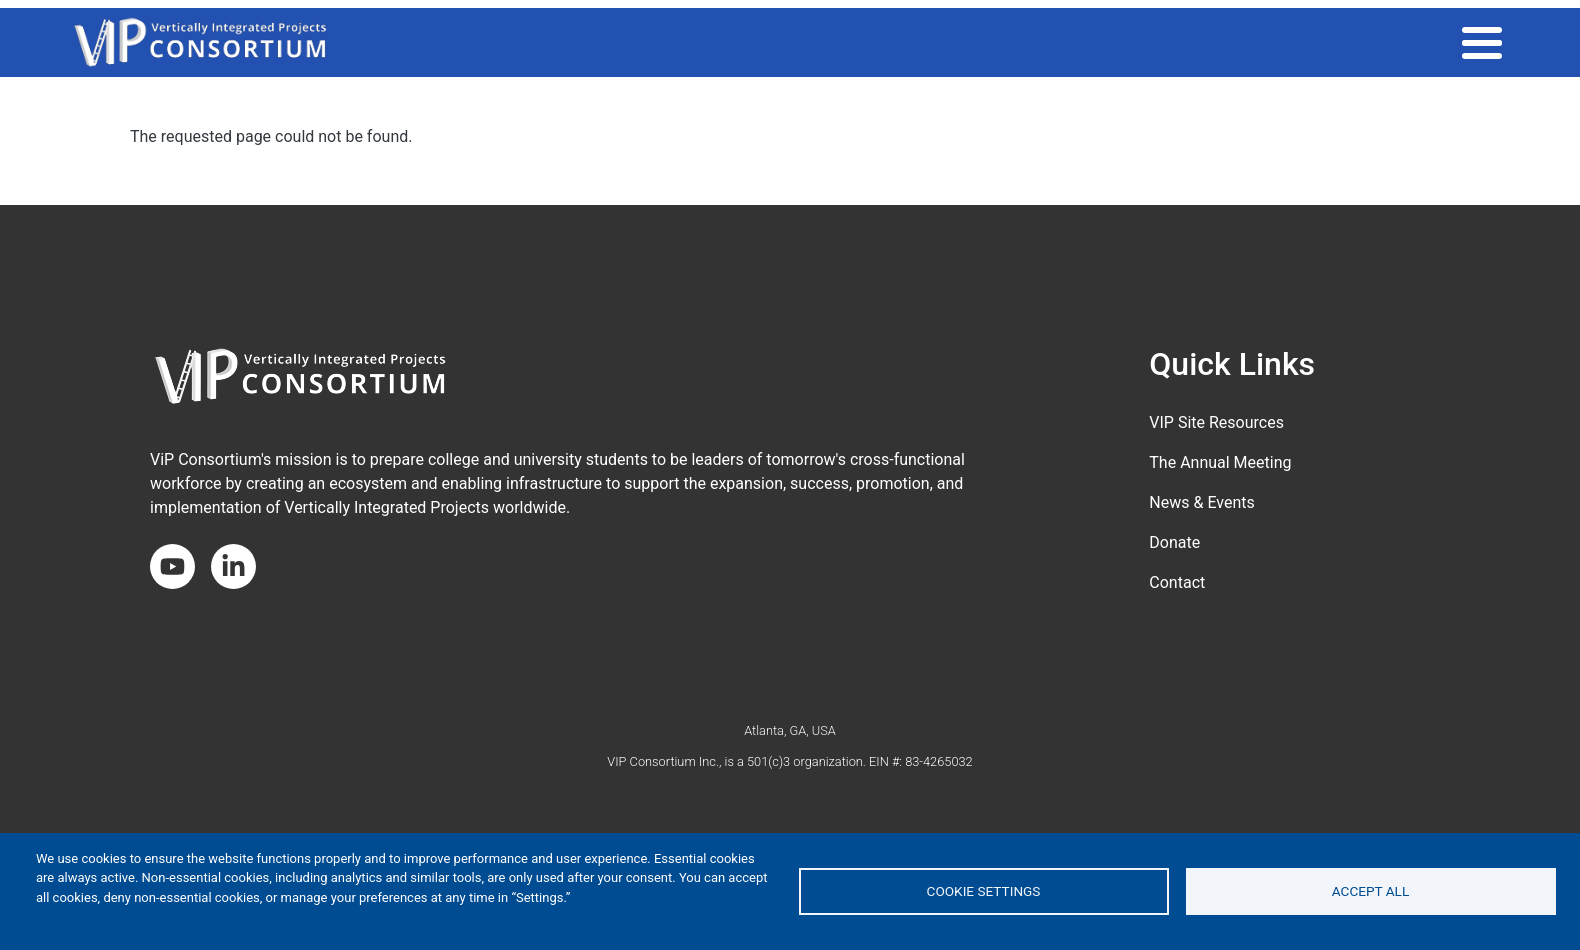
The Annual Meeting (1220, 462)
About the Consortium (1410, 42)
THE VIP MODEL (892, 42)
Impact (1142, 42)
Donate (1174, 542)
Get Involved (1247, 42)
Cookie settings (984, 891)
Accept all (1371, 891)
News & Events (1201, 502)
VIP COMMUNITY (1030, 42)
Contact (1177, 582)
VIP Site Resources (1216, 422)
